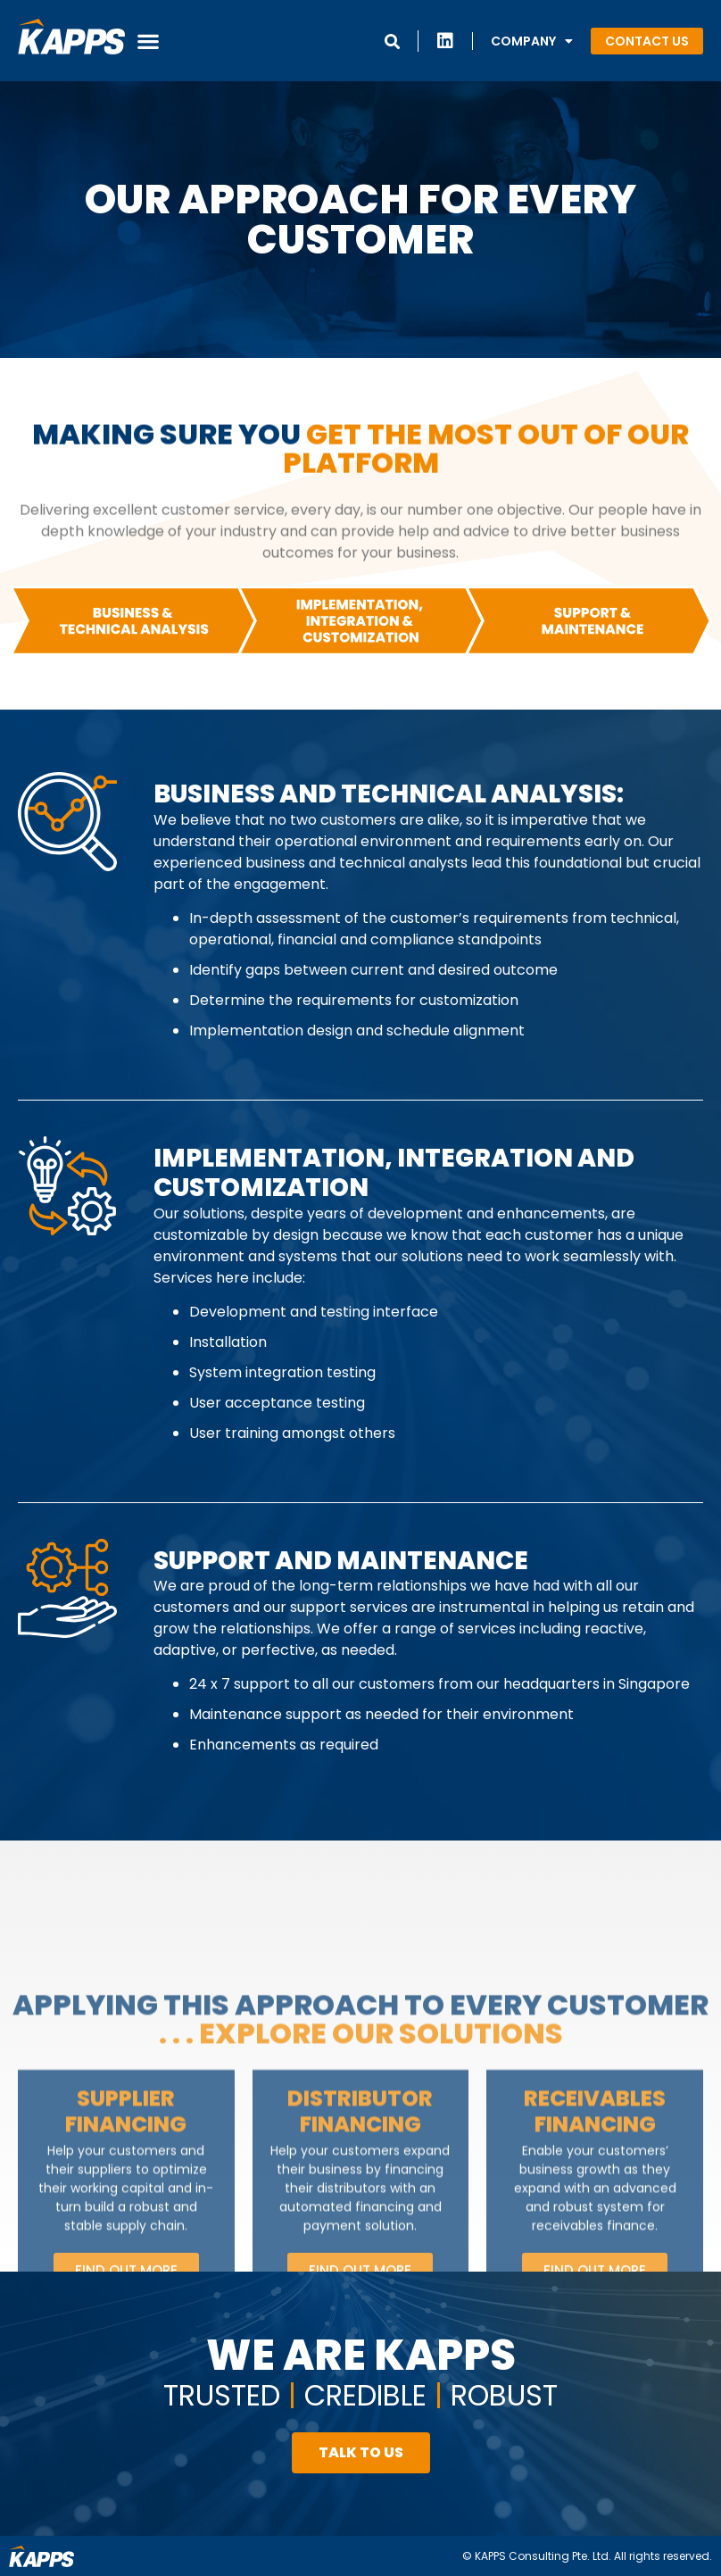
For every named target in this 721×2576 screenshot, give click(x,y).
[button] (147, 40)
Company (532, 41)
